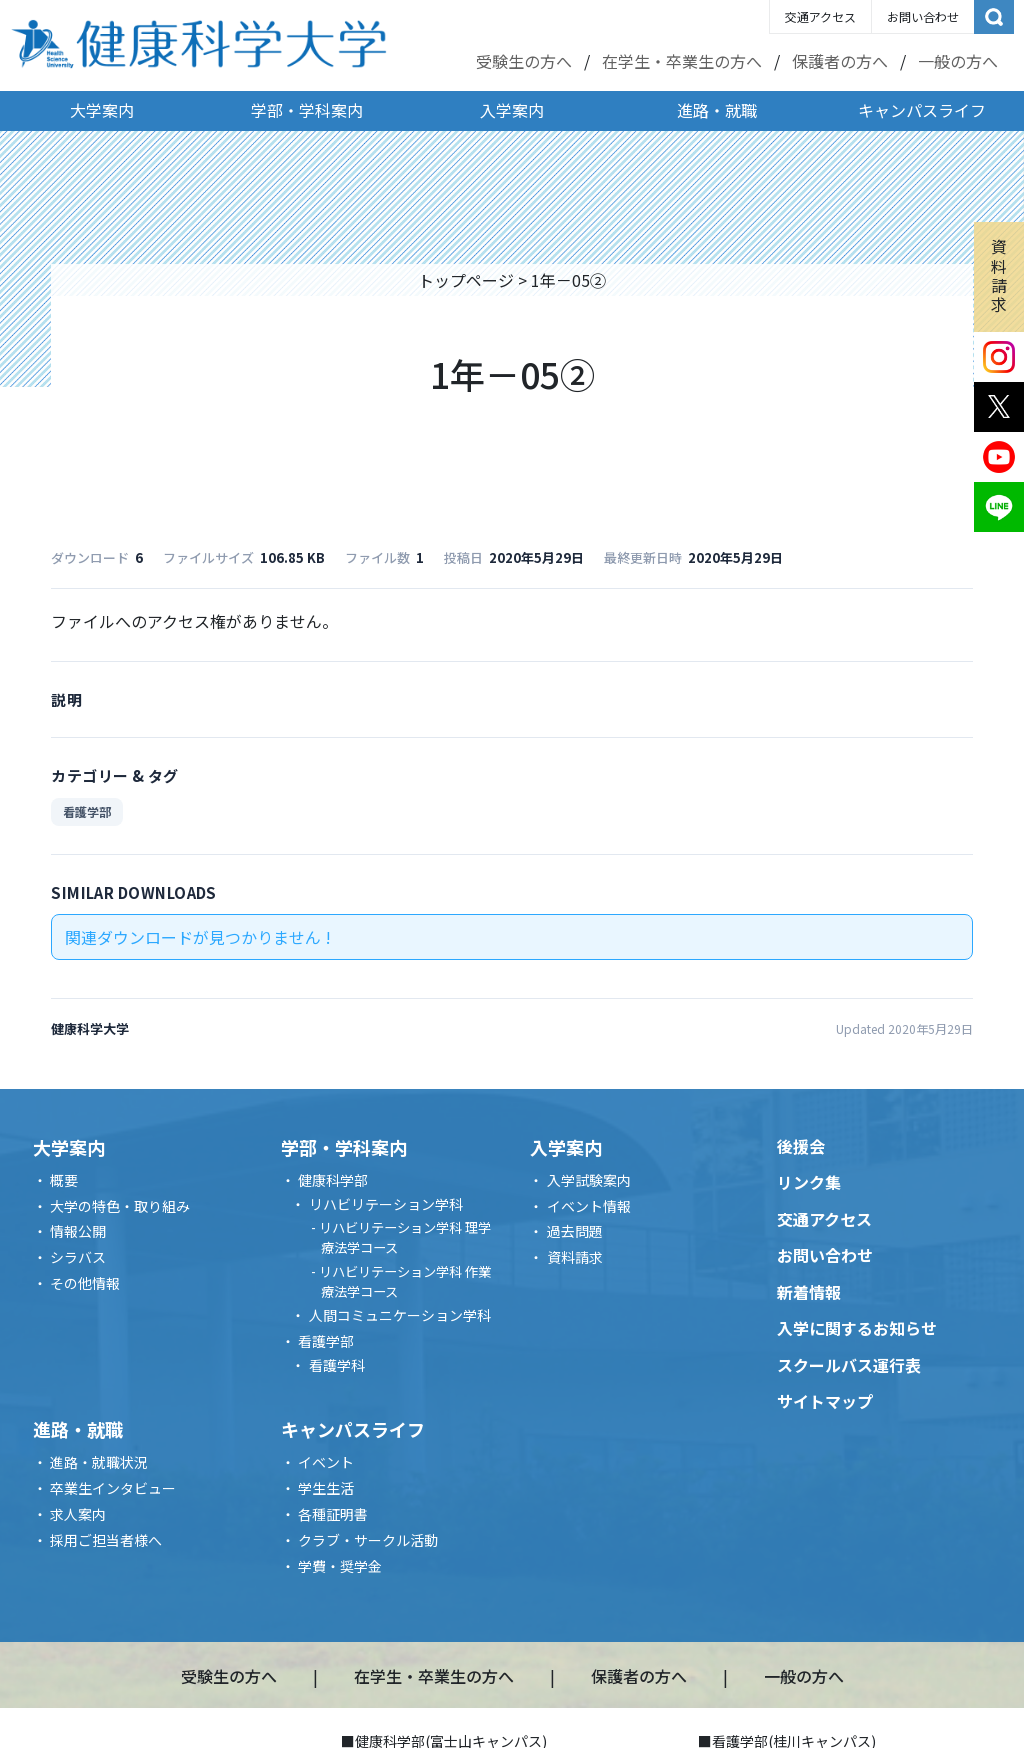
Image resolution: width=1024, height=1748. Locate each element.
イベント (326, 1462)
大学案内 (102, 110)
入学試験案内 (589, 1180)
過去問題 (575, 1231)
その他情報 (85, 1283)
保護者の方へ (840, 61)
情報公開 (78, 1231)
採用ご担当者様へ (106, 1540)
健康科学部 (333, 1180)
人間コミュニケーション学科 (400, 1315)
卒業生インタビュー (113, 1488)
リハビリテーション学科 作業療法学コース (405, 1281)
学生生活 (326, 1488)
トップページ (466, 280)
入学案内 (512, 110)
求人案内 (78, 1514)
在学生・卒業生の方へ (682, 61)
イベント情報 (589, 1206)
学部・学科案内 (307, 110)
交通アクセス (820, 16)
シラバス (78, 1257)
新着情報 (809, 1292)
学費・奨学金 (340, 1566)
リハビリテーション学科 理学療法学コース (405, 1237)
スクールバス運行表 (849, 1365)
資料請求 (999, 275)
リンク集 (809, 1182)
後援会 (801, 1146)
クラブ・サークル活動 (368, 1540)
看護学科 (337, 1365)
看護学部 (87, 811)
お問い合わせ (923, 16)
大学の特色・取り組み (120, 1206)
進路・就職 (717, 110)
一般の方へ (958, 61)
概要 (64, 1180)
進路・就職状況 (99, 1462)
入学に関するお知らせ (857, 1328)
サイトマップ (825, 1401)
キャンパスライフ (922, 110)
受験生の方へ (524, 61)
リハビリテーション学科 (386, 1204)
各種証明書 (333, 1514)
